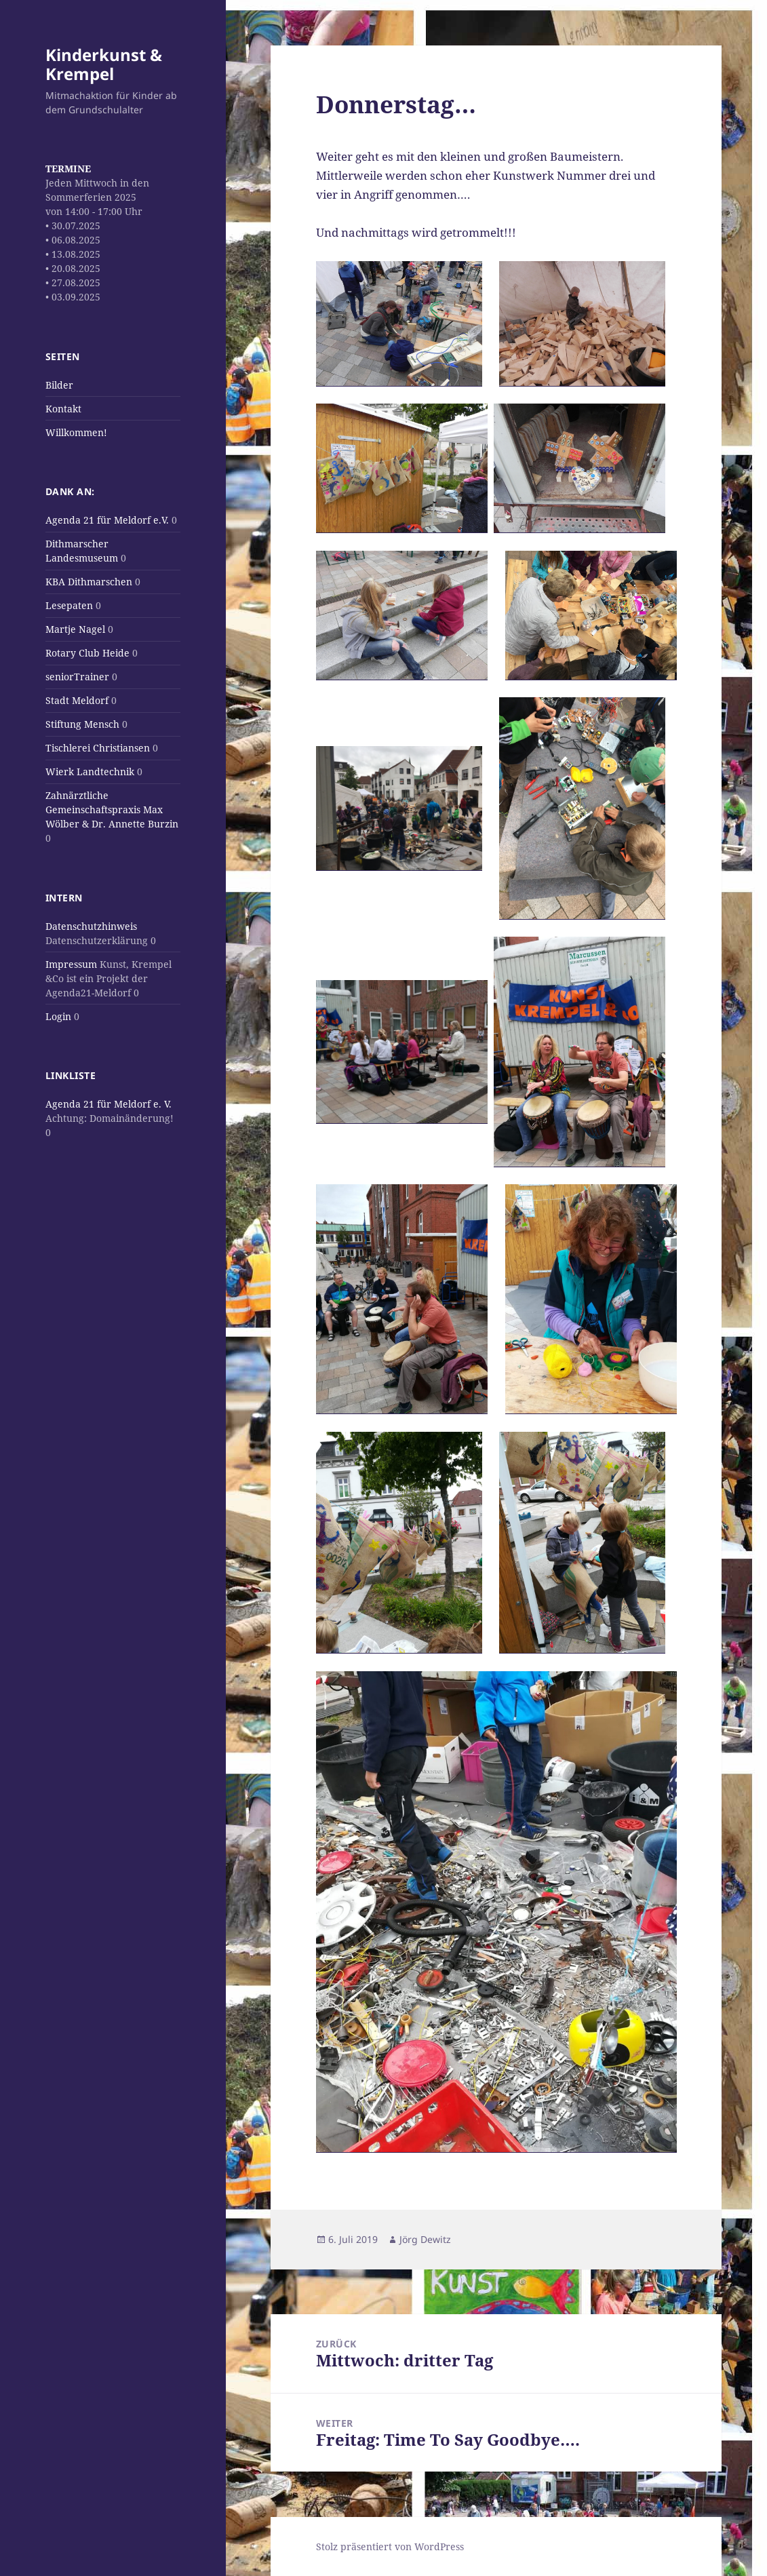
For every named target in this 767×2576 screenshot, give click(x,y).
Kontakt (63, 408)
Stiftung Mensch (82, 724)
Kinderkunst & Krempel (103, 64)
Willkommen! (76, 432)
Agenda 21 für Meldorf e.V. (107, 519)
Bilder (59, 384)
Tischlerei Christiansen (97, 747)
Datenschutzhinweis (91, 926)
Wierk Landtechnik (89, 771)
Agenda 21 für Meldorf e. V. (108, 1103)
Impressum (71, 964)
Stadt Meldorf (77, 700)
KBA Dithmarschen (88, 581)
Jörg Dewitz (425, 2239)
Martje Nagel (75, 629)
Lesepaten (69, 605)
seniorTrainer (77, 676)
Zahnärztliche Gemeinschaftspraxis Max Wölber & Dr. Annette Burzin (111, 809)
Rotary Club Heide (87, 652)
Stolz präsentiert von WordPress (390, 2546)
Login (58, 1016)
